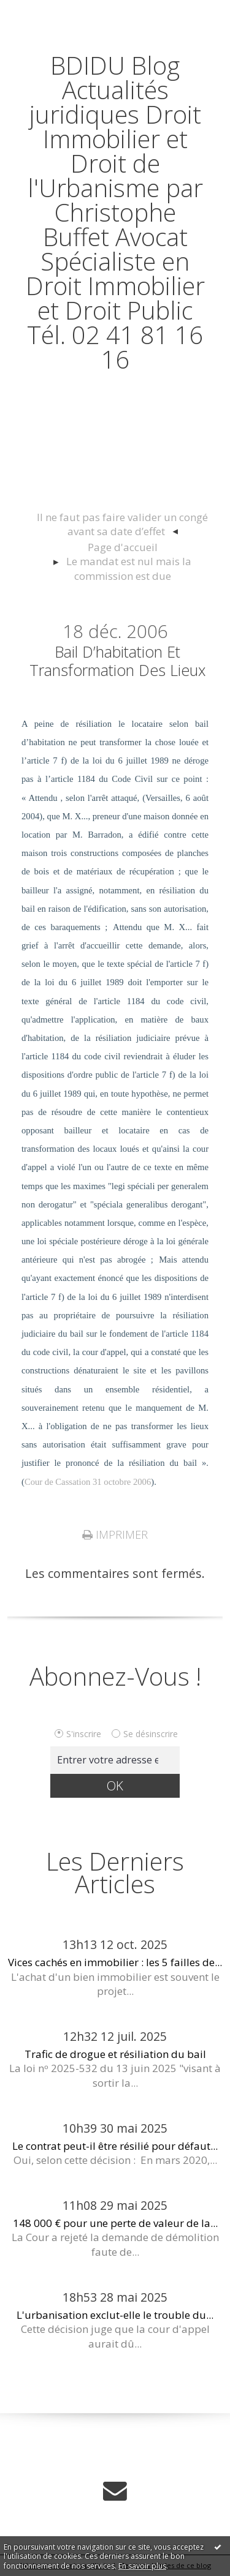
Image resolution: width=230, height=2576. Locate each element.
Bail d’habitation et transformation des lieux (117, 660)
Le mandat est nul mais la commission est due (128, 568)
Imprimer (115, 1534)
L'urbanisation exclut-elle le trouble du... (115, 2315)
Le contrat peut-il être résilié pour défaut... (115, 2146)
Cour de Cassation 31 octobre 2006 (88, 1482)
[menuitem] (122, 525)
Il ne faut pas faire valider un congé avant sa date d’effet (122, 524)
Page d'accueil (123, 547)
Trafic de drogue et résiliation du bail (115, 2054)
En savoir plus (142, 2566)
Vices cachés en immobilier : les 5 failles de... (115, 1962)
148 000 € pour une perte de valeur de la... (115, 2223)
